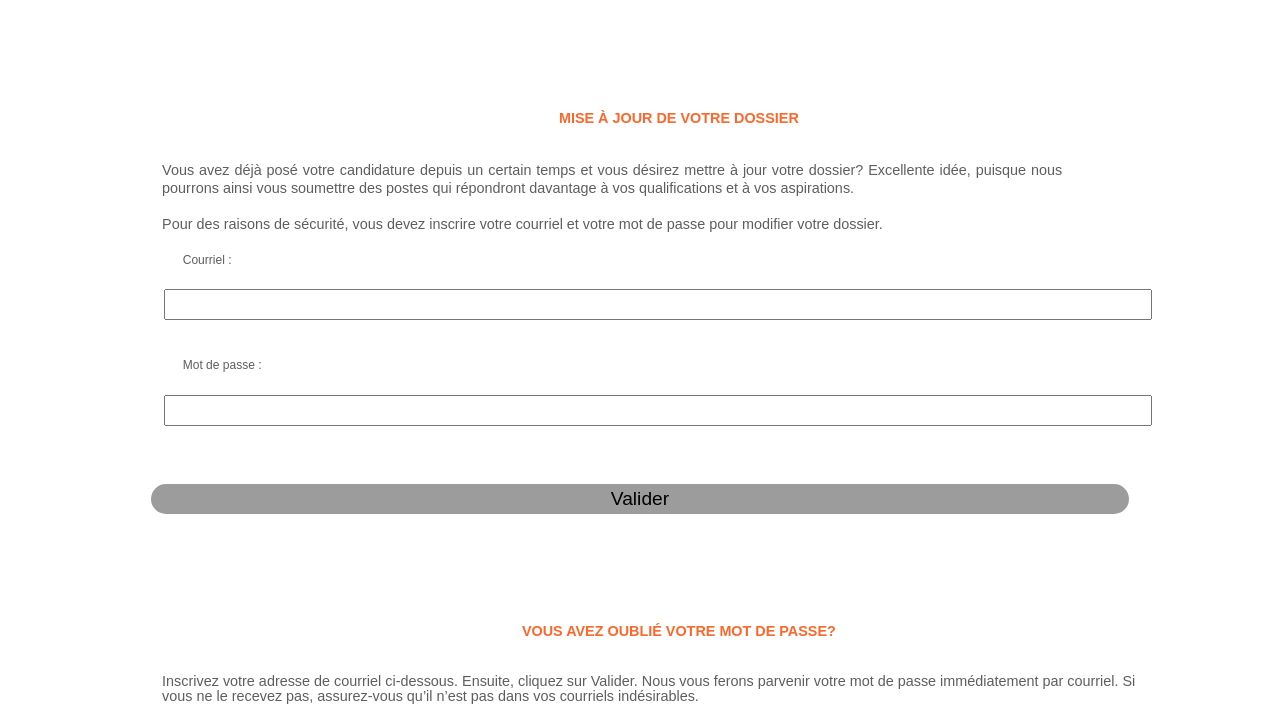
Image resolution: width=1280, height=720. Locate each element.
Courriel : (74, 223)
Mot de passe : (89, 252)
